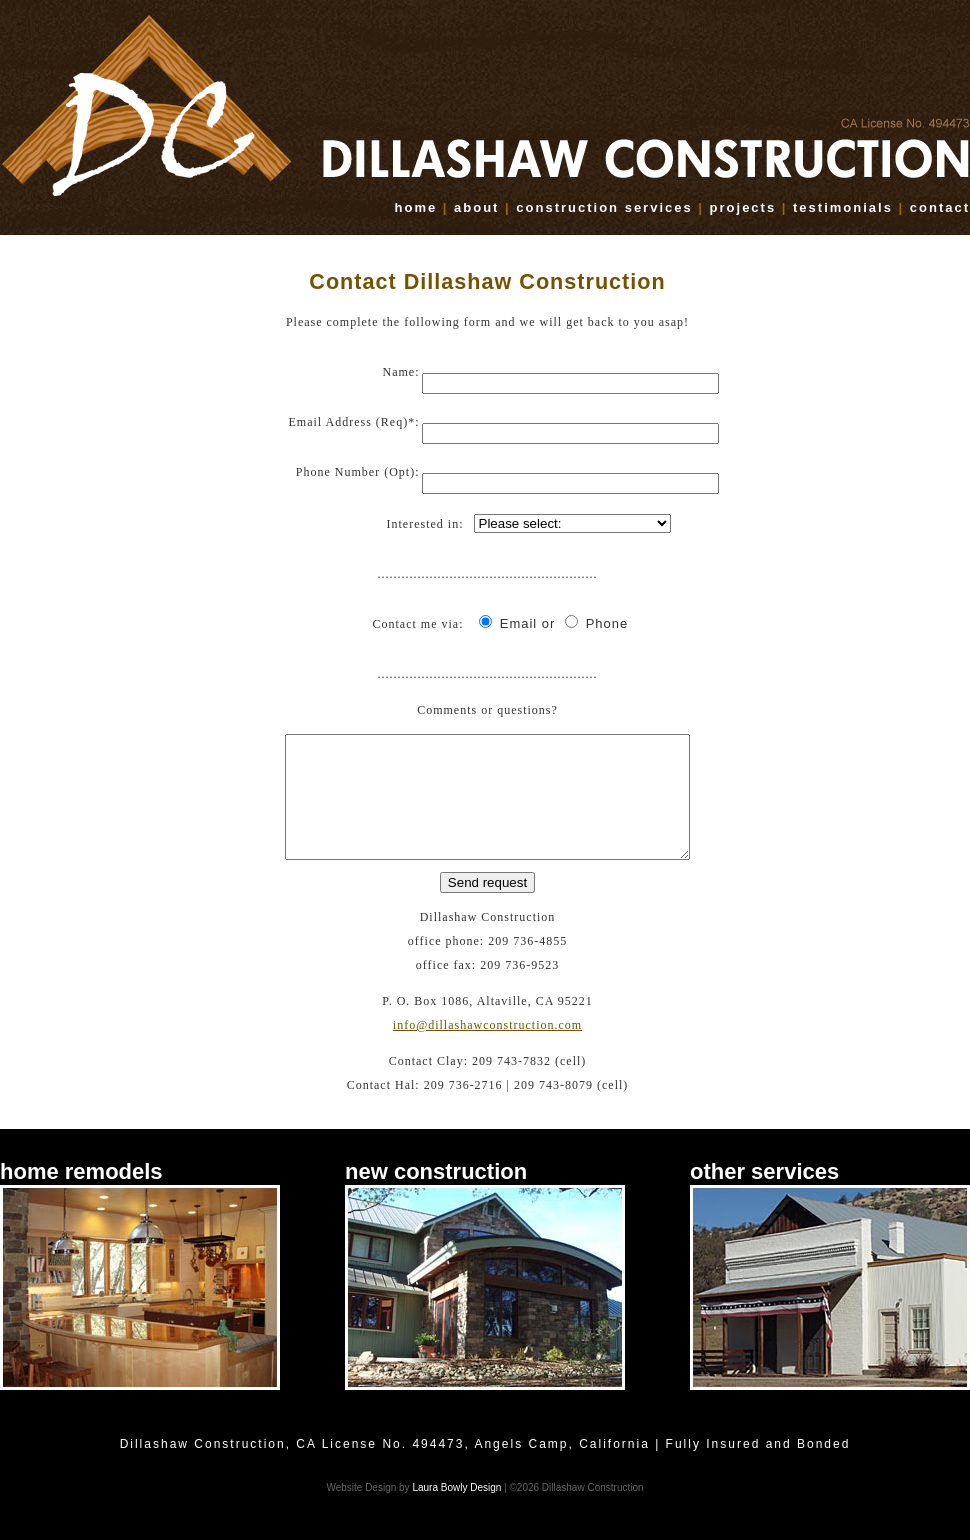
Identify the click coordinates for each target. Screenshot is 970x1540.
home (416, 207)
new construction (436, 1195)
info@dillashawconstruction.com (487, 1049)
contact (940, 207)
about (476, 207)
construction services (604, 207)
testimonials (843, 207)
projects (743, 207)
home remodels (81, 1195)
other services (764, 1195)
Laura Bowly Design (456, 1511)
